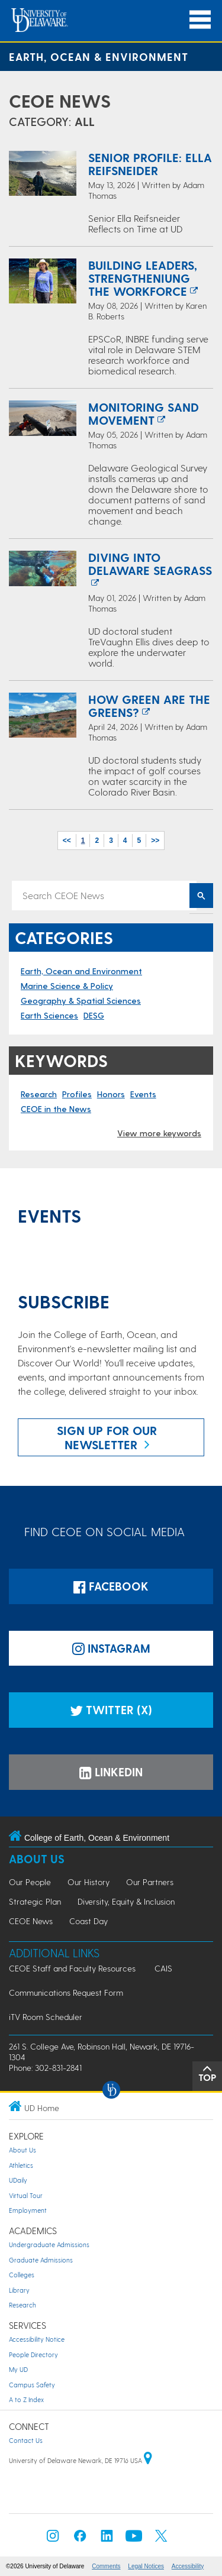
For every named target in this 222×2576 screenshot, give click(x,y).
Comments (106, 2566)
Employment (28, 2210)
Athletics (21, 2165)
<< (67, 840)
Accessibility (188, 2566)
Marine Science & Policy (67, 986)
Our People (30, 1882)
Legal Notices (146, 2566)
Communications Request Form (66, 1992)
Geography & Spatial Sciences (81, 1001)
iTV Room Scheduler (45, 2017)
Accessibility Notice (37, 2339)
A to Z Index (26, 2399)
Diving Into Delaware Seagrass (150, 563)
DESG (93, 1015)
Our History (88, 1882)
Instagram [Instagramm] (111, 1648)
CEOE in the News (56, 1109)
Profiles (77, 1094)
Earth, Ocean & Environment (98, 56)
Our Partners (149, 1882)
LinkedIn (111, 1772)
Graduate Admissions (41, 2260)
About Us (37, 1859)
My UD (18, 2369)
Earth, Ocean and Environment (81, 971)
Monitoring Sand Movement (143, 413)
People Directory (33, 2354)
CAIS (163, 1968)
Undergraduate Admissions (49, 2244)
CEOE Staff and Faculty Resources (72, 1968)
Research (39, 1094)
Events (143, 1094)
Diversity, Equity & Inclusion (126, 1901)
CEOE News (60, 100)
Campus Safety (32, 2384)
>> (155, 840)
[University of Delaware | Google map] (148, 2460)
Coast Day (88, 1921)
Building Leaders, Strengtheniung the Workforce (142, 278)
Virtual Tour (26, 2195)
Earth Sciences (49, 1015)
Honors (111, 1094)
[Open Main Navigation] (200, 20)
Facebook (111, 1586)
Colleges (21, 2274)
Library (19, 2290)
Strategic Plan (35, 1901)
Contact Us (26, 2440)
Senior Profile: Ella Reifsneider (150, 163)
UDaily (18, 2180)
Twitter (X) (111, 1710)
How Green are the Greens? (149, 705)
